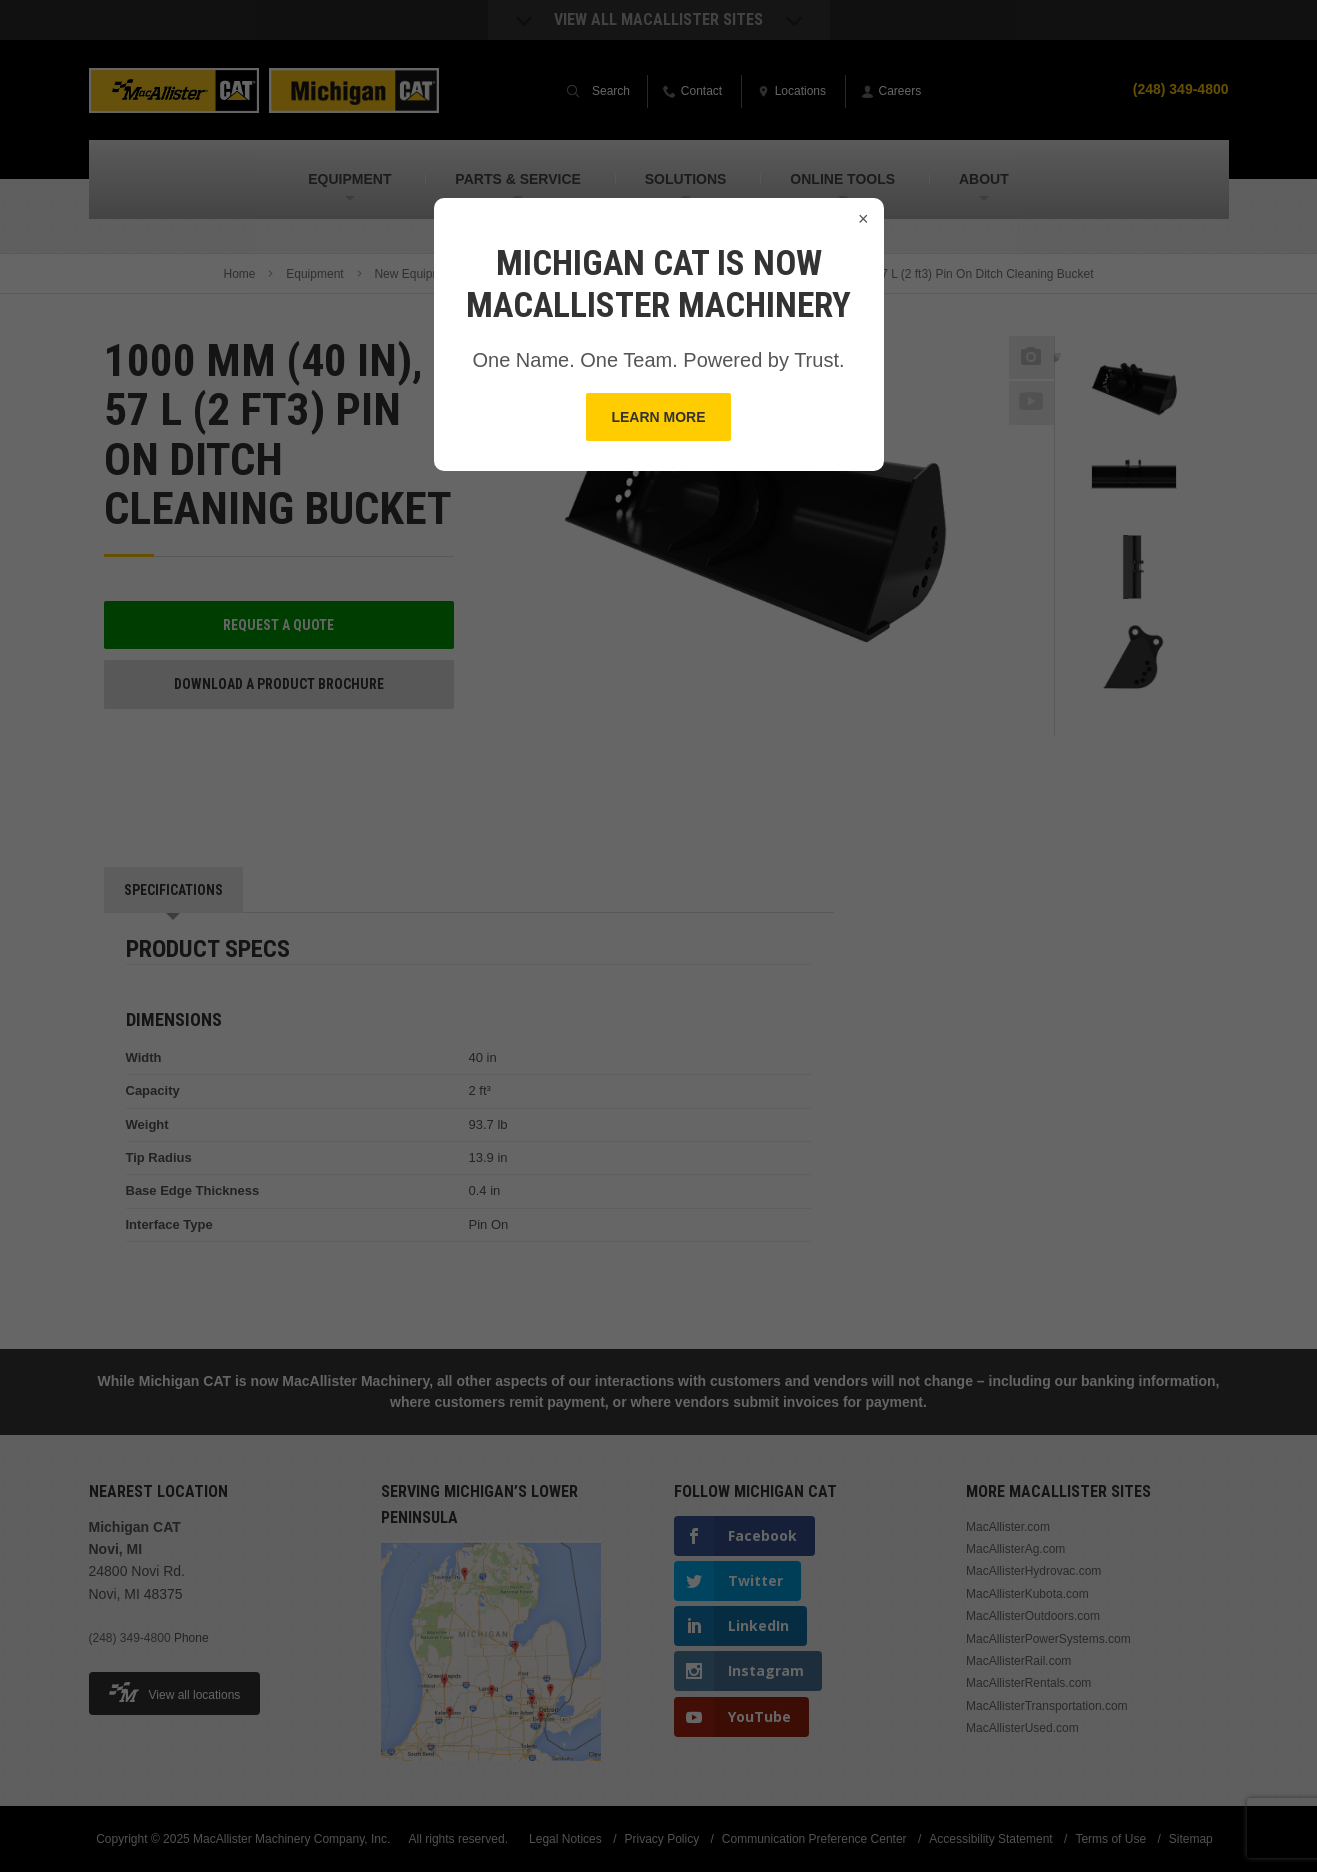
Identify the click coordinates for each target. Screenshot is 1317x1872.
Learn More (658, 417)
